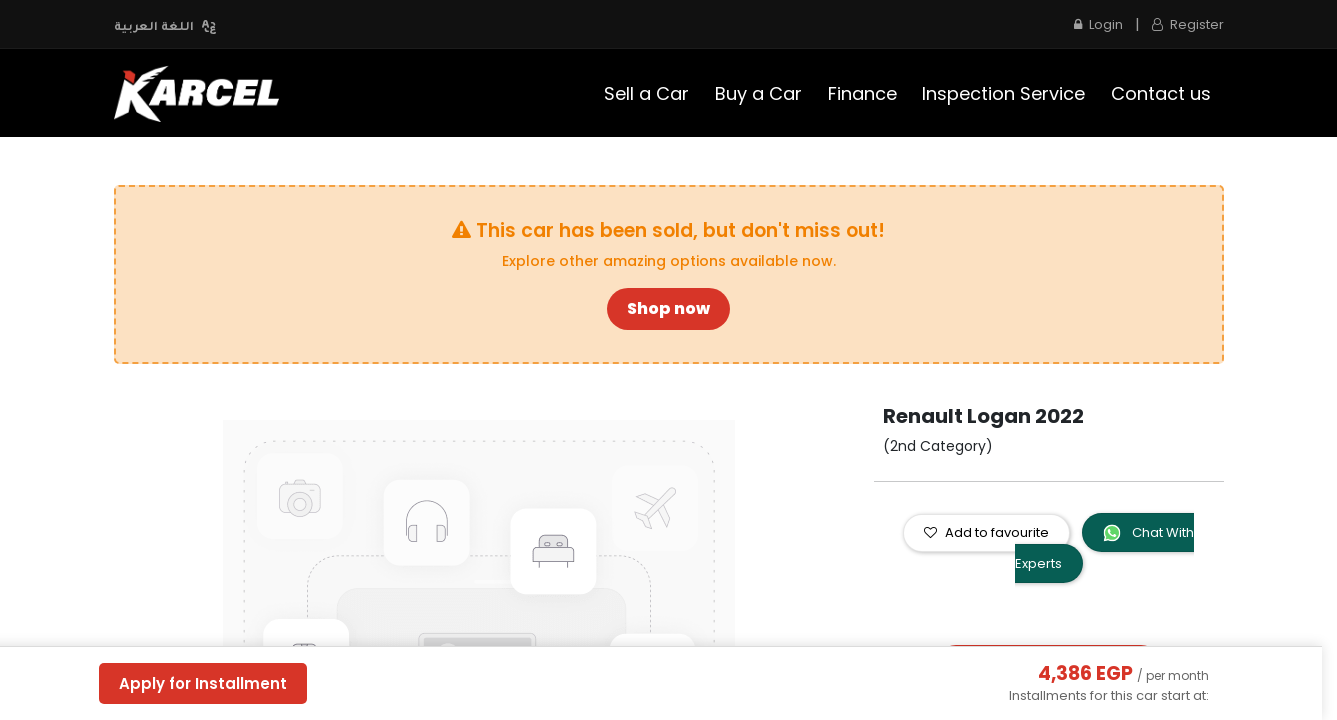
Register (1188, 24)
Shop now (668, 308)
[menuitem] (647, 93)
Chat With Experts (1105, 548)
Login (1098, 24)
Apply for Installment (203, 683)
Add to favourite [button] (986, 532)
